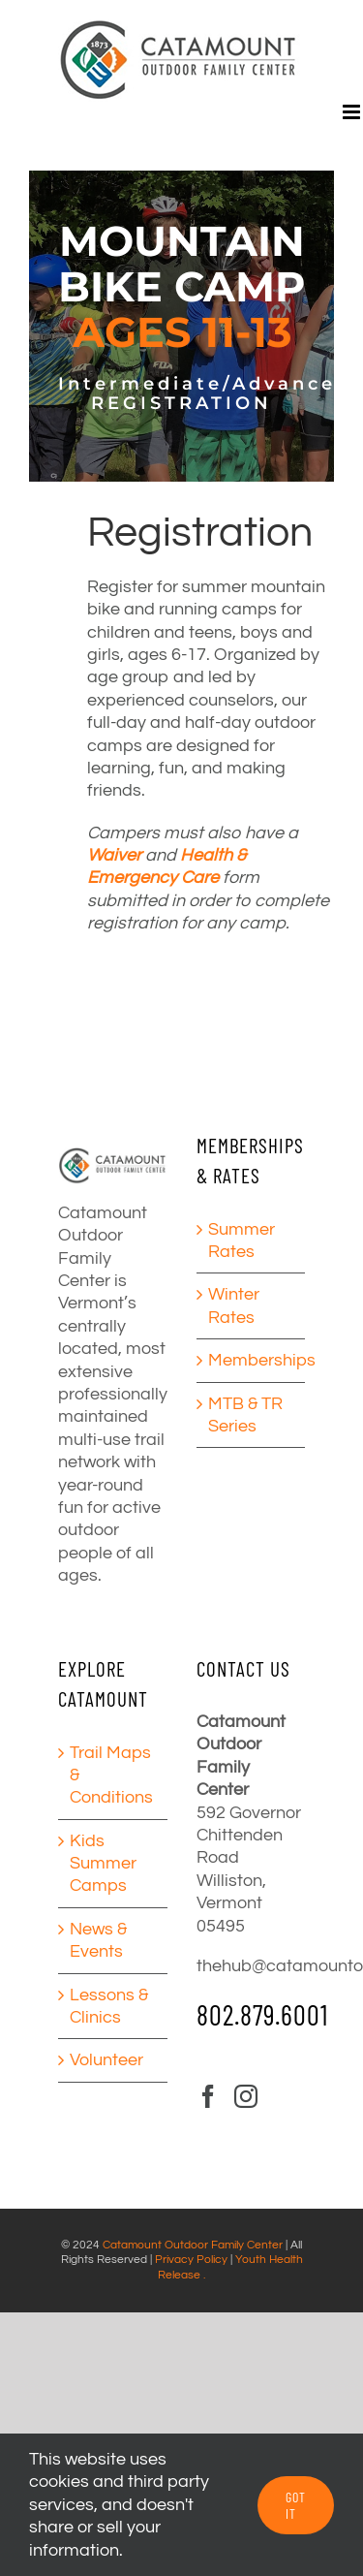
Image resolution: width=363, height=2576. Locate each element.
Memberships (252, 1360)
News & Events (98, 1940)
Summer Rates (241, 1240)
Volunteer (106, 2060)
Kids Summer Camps (103, 1864)
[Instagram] (245, 2096)
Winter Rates (233, 1305)
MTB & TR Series (245, 1415)
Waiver (114, 855)
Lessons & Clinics (109, 2006)
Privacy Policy (191, 2259)
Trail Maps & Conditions (111, 1775)
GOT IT (296, 2505)
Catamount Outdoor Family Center (193, 2245)
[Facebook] (208, 2096)
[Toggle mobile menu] (353, 112)
